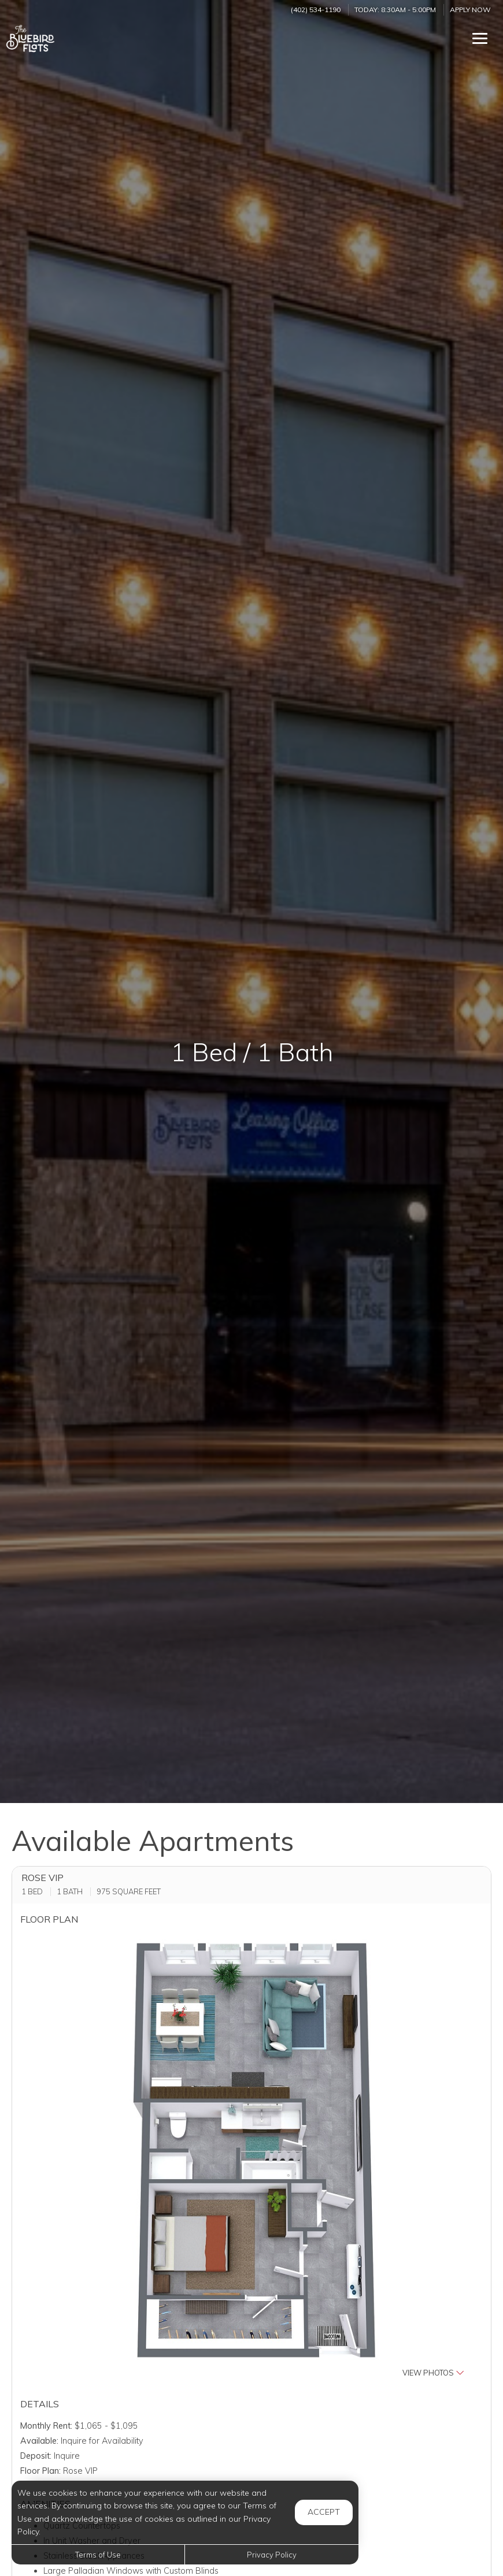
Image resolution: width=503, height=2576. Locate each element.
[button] (251, 2157)
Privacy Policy (272, 2554)
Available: (39, 2441)
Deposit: (35, 2456)
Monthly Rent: (46, 2426)
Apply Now (470, 9)
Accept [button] (324, 2512)
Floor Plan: (40, 2471)
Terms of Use (98, 2554)
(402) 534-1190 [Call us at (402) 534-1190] (316, 9)
